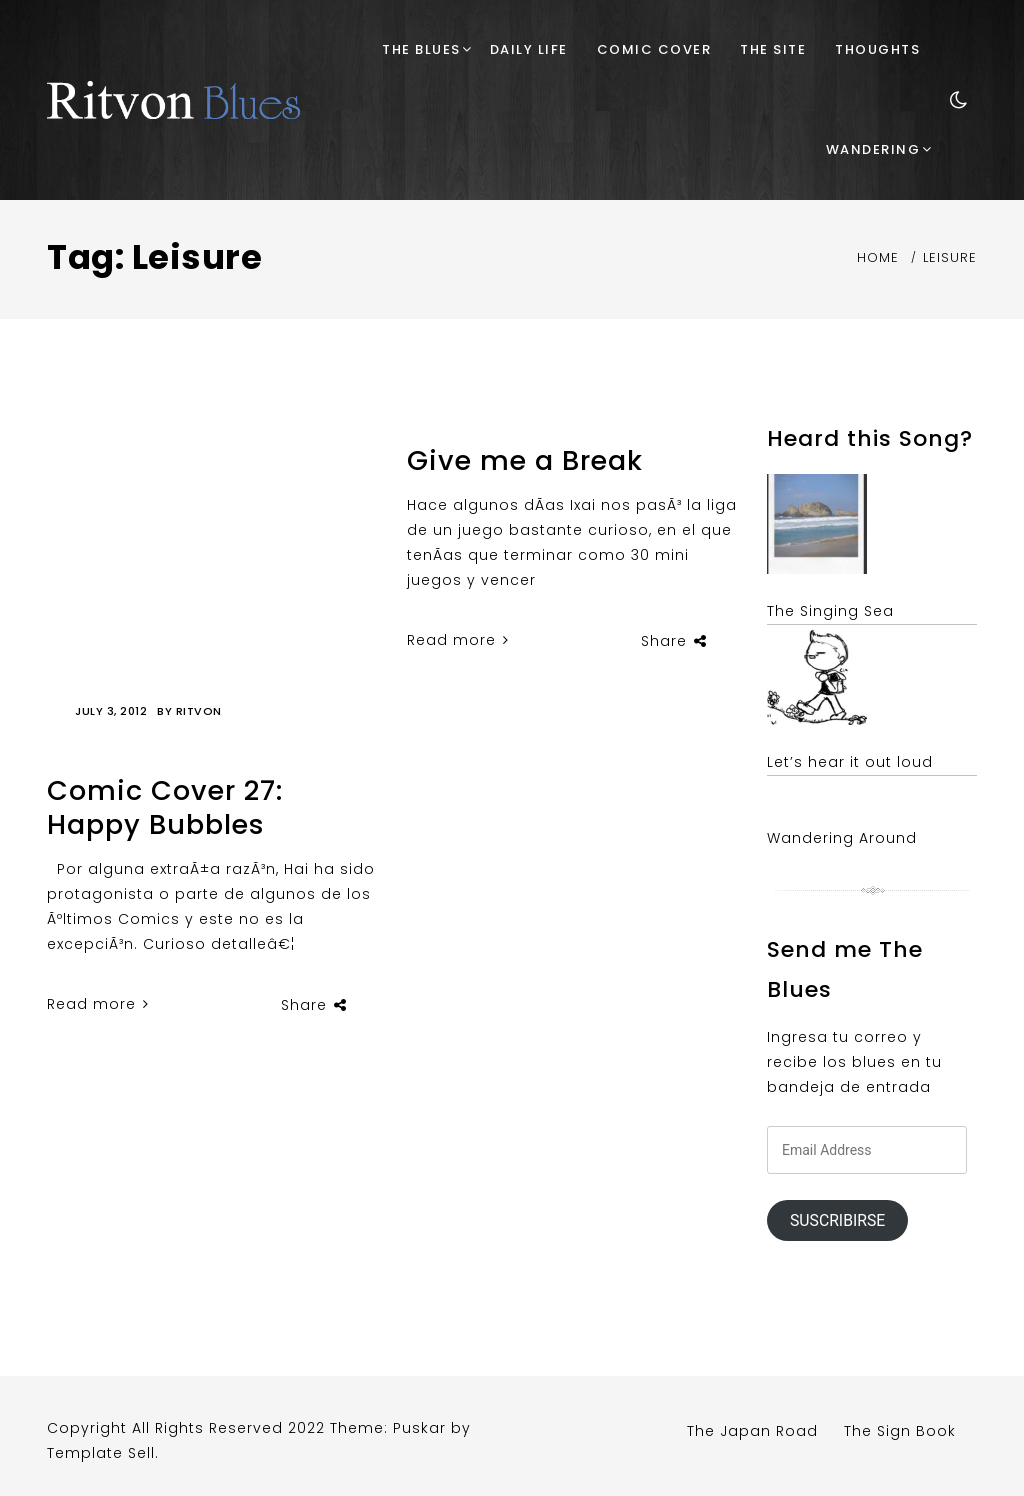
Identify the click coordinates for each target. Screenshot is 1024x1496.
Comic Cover (654, 49)
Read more (98, 1004)
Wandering (873, 149)
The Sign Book (900, 1431)
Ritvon (199, 711)
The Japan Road (752, 1431)
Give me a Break (525, 460)
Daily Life (529, 49)
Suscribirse (837, 1220)
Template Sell (101, 1453)
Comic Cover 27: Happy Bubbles (165, 807)
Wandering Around (842, 838)
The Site (773, 49)
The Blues (421, 49)
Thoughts (877, 49)
